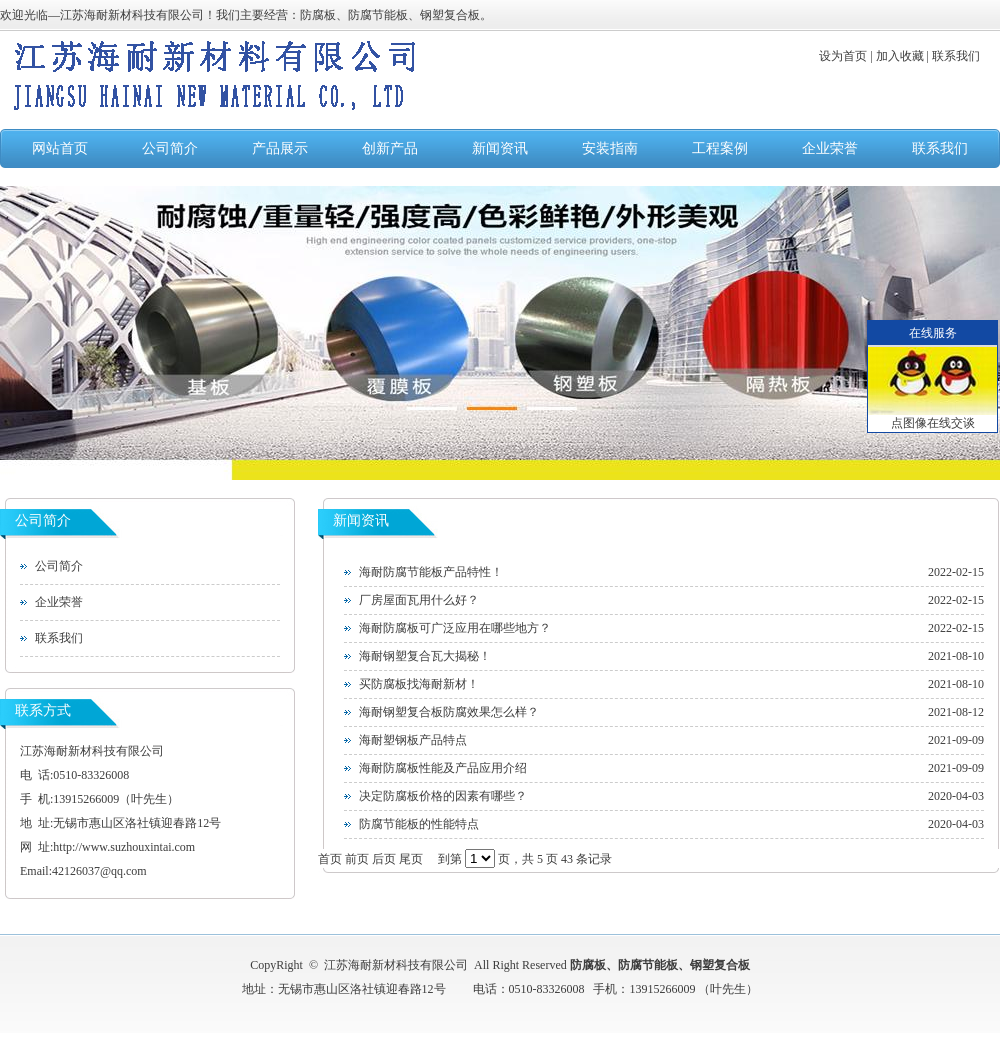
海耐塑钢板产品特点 (413, 740)
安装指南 (610, 148)
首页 (330, 859)
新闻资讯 (500, 148)
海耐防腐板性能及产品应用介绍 (443, 768)
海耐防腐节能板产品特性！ (431, 572)
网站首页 (60, 148)
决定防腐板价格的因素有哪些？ (443, 796)
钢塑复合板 (720, 965)
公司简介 (170, 148)
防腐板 (588, 965)
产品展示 (280, 148)
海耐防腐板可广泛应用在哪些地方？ (455, 628)
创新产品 (390, 148)
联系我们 (940, 148)
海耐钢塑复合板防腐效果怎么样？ (449, 712)
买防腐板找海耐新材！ (419, 684)
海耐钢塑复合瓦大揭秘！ (425, 656)
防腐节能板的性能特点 (419, 824)
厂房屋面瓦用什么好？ (419, 600)
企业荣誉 (830, 148)
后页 (384, 859)
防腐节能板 (648, 965)
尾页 (411, 859)
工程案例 (720, 148)
